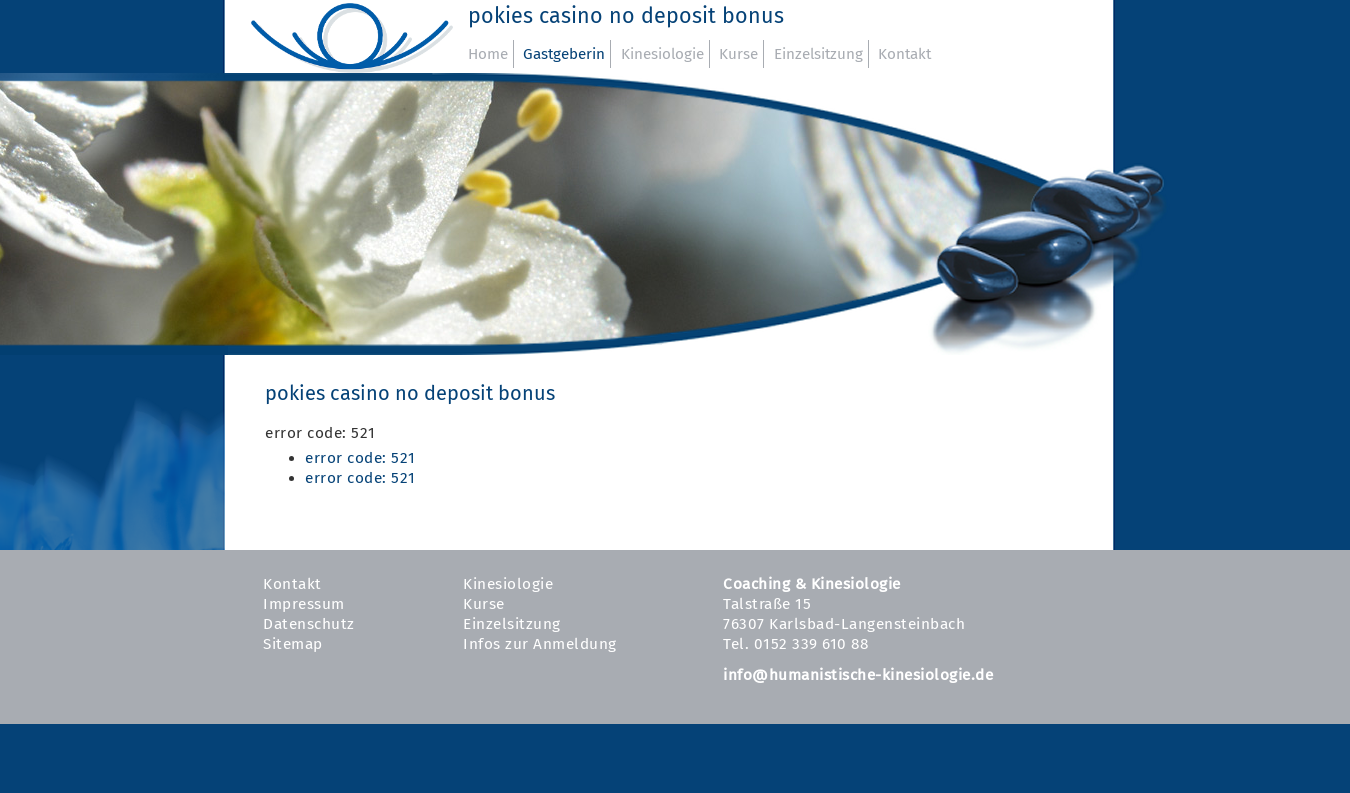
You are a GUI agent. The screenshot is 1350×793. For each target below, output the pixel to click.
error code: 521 (360, 458)
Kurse (738, 54)
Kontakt (904, 54)
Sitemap (293, 644)
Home (488, 54)
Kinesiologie (662, 54)
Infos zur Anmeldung (540, 644)
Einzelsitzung (818, 54)
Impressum (304, 604)
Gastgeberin (564, 54)
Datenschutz (309, 624)
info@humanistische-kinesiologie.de (858, 675)
